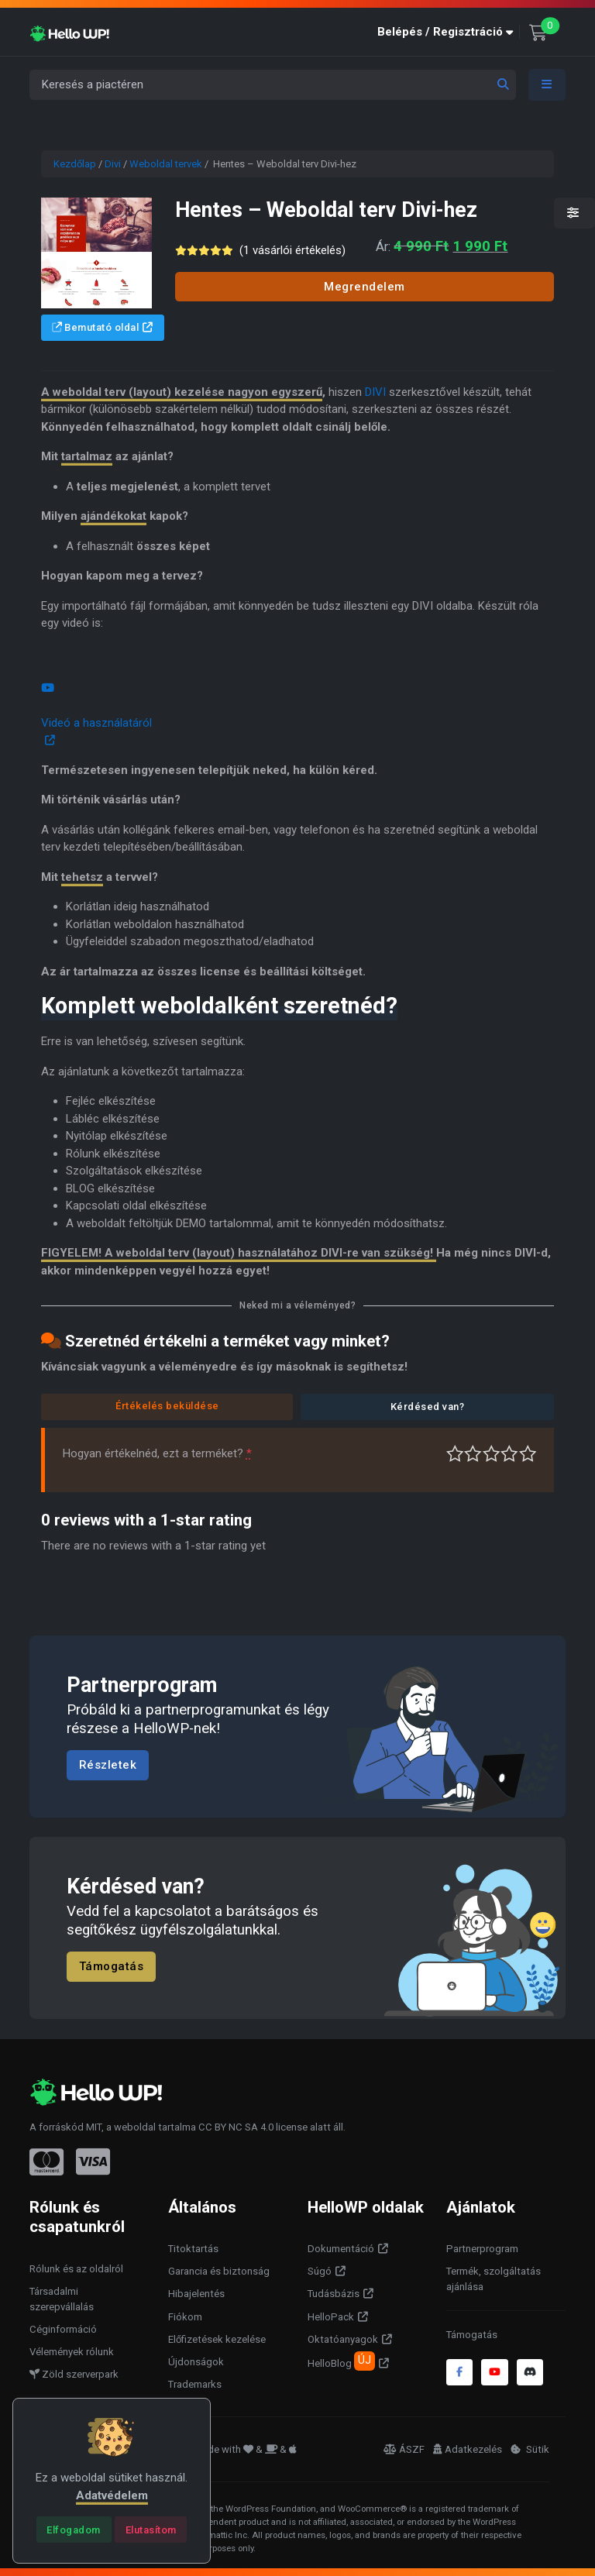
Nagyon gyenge (455, 1454)
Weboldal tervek (165, 164)
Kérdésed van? (427, 1406)
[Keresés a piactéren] (272, 85)
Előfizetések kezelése (217, 2339)
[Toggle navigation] (547, 85)
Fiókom (185, 2317)
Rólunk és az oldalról (76, 2269)
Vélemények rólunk (71, 2352)
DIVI (375, 392)
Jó (509, 1454)
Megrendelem (364, 287)
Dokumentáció (341, 2248)
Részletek (108, 1765)
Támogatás (111, 1967)
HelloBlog (341, 2360)
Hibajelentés (196, 2293)
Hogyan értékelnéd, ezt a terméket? (157, 1453)
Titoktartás (193, 2248)
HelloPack (331, 2317)
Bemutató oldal (95, 327)
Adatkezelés (467, 2449)
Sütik (530, 2449)
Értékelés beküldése (167, 1406)
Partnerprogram (482, 2248)
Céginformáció (63, 2329)
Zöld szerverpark (74, 2374)
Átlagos (491, 1454)
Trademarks (195, 2384)
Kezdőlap (74, 164)
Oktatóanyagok (343, 2339)
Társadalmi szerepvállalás (61, 2299)
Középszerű (473, 1454)
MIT (93, 2127)
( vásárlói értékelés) (292, 250)
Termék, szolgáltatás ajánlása (493, 2278)
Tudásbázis (333, 2293)
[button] (448, 32)
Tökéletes (528, 1454)
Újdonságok (196, 2362)
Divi (113, 164)
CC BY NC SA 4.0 (235, 2127)
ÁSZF (404, 2449)
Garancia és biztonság (219, 2271)
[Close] (74, 2529)
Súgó (320, 2271)
